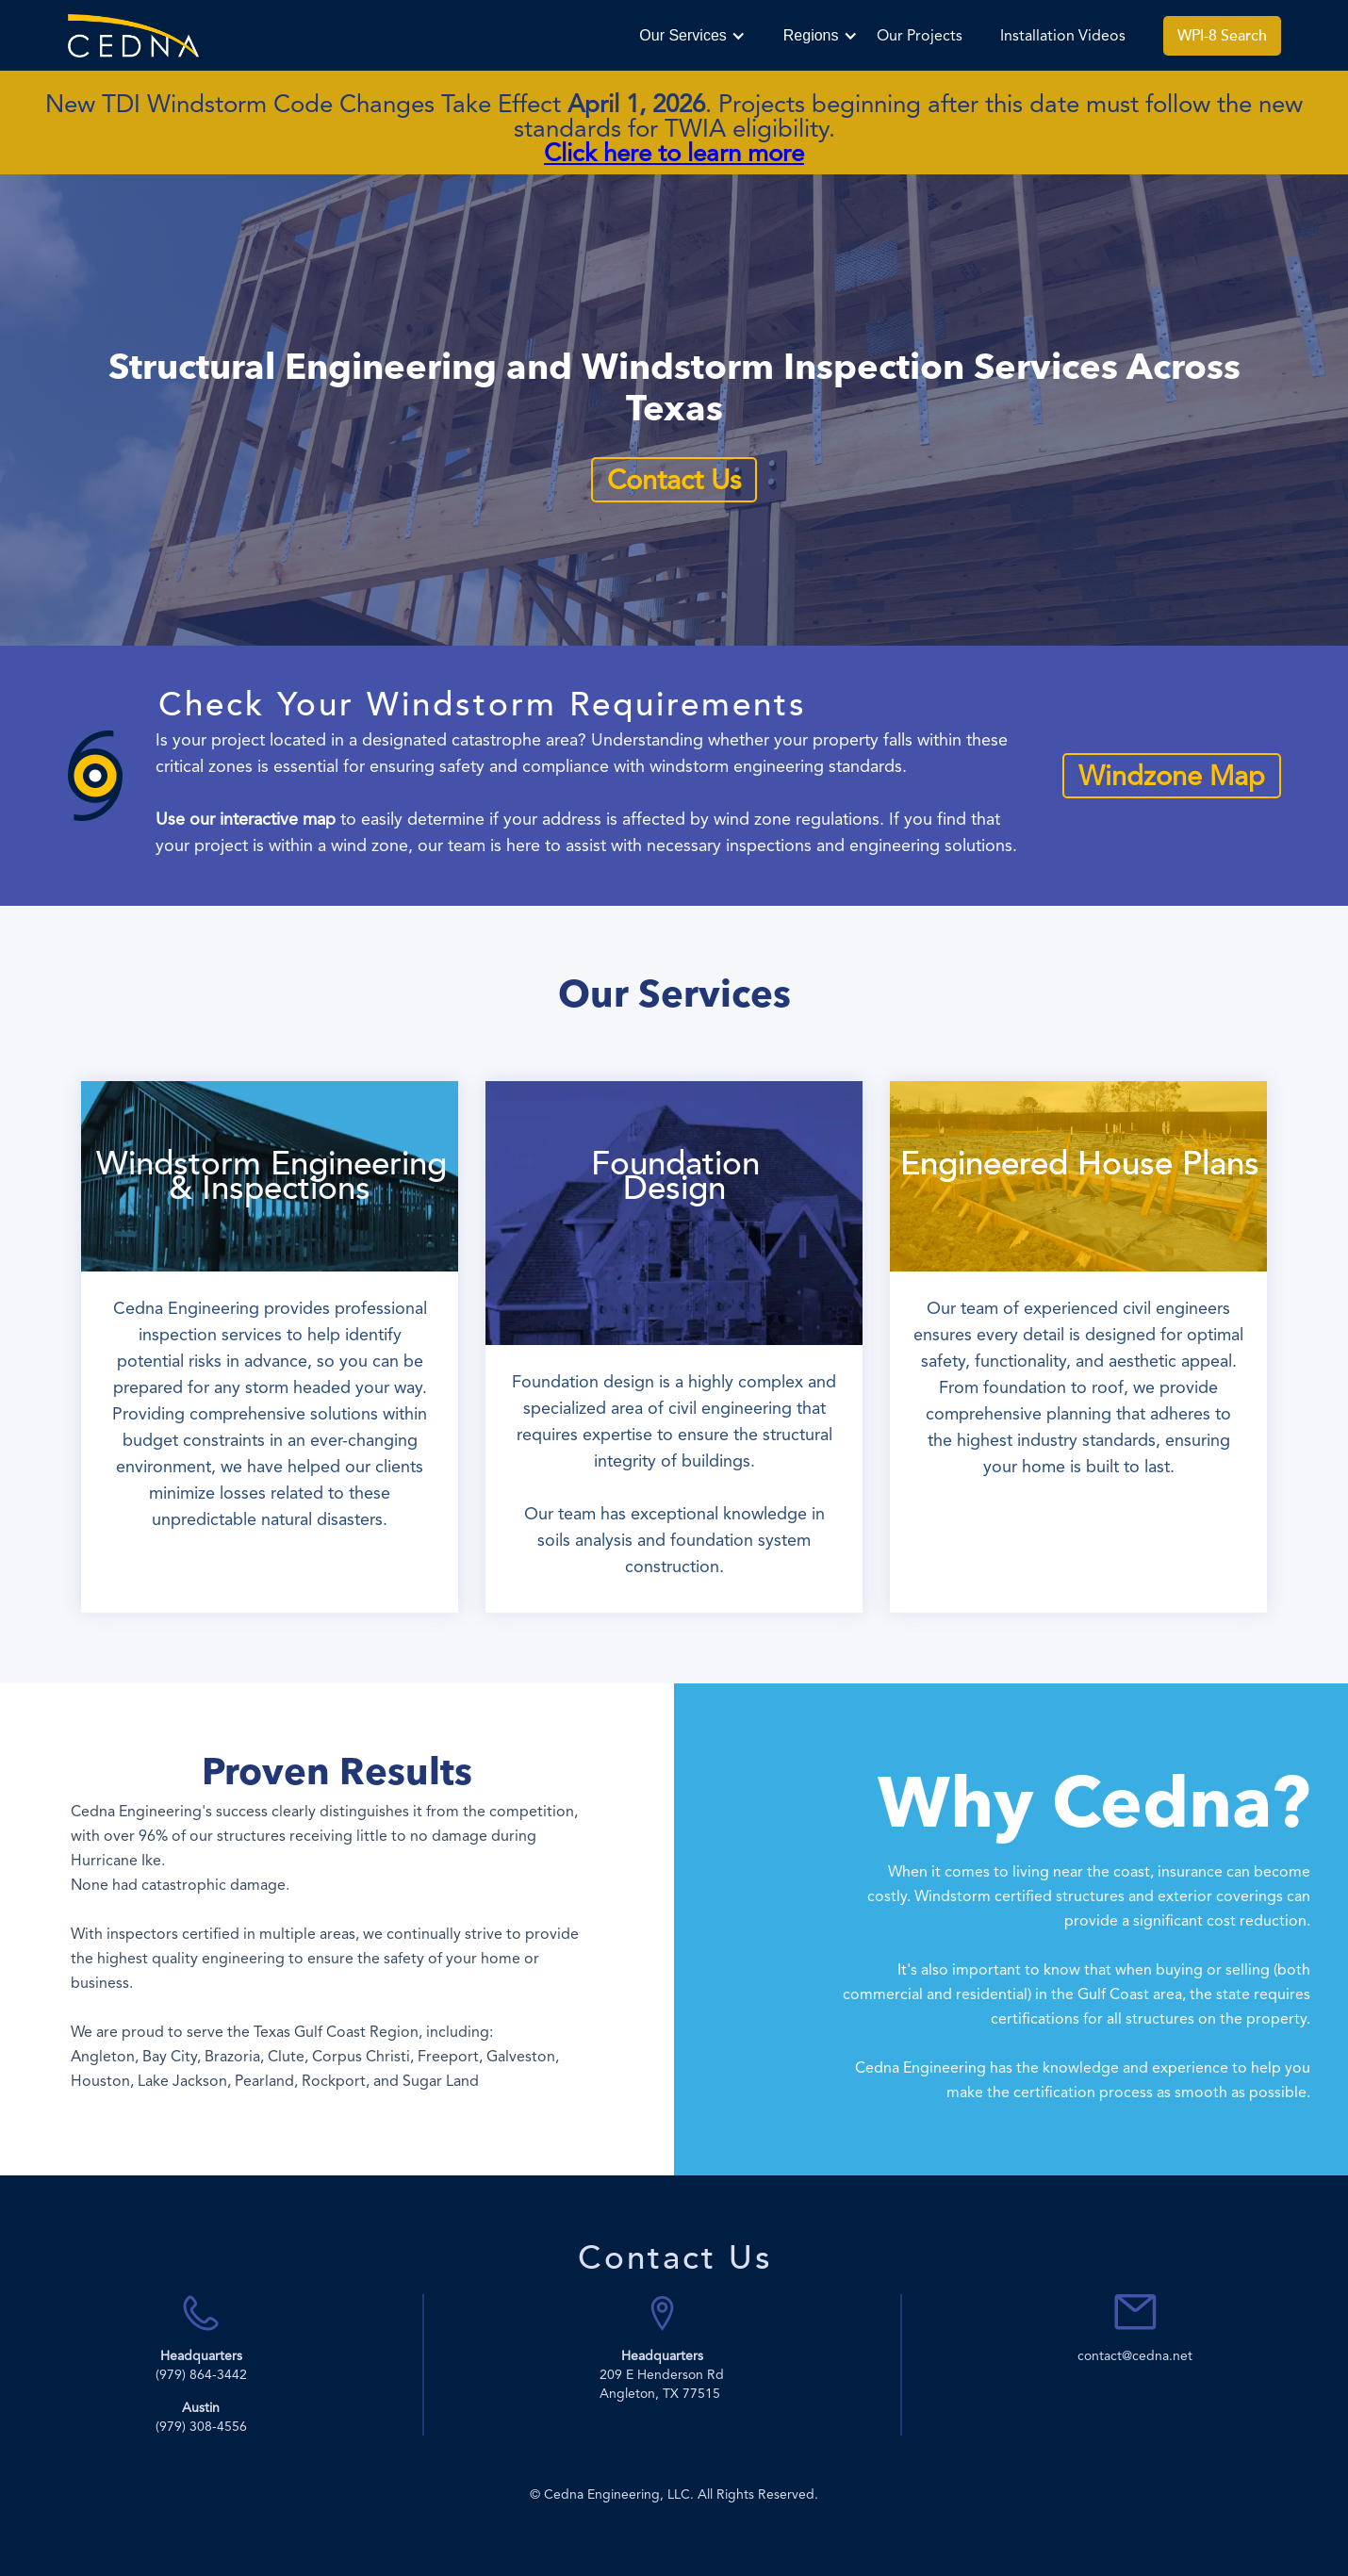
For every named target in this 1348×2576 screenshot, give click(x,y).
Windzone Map (1171, 776)
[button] (692, 36)
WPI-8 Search (1222, 35)
